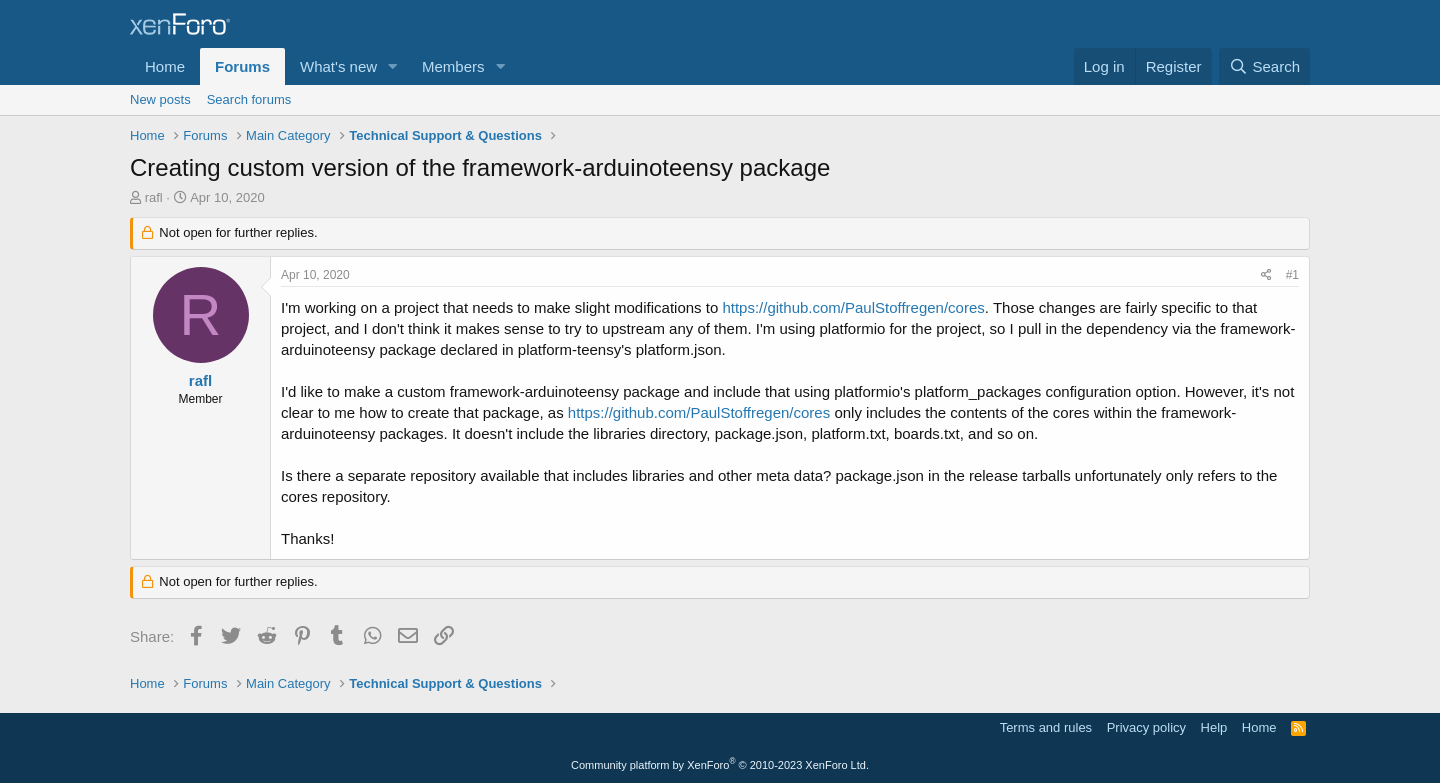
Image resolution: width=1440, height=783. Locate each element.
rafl (154, 197)
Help (1214, 727)
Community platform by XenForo (720, 765)
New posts (160, 99)
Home (165, 66)
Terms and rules (1046, 727)
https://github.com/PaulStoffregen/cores (853, 307)
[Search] (1264, 66)
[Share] (1266, 275)
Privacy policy (1146, 727)
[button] (393, 66)
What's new (338, 66)
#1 (1292, 275)
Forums (242, 66)
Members (453, 66)
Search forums (249, 99)
